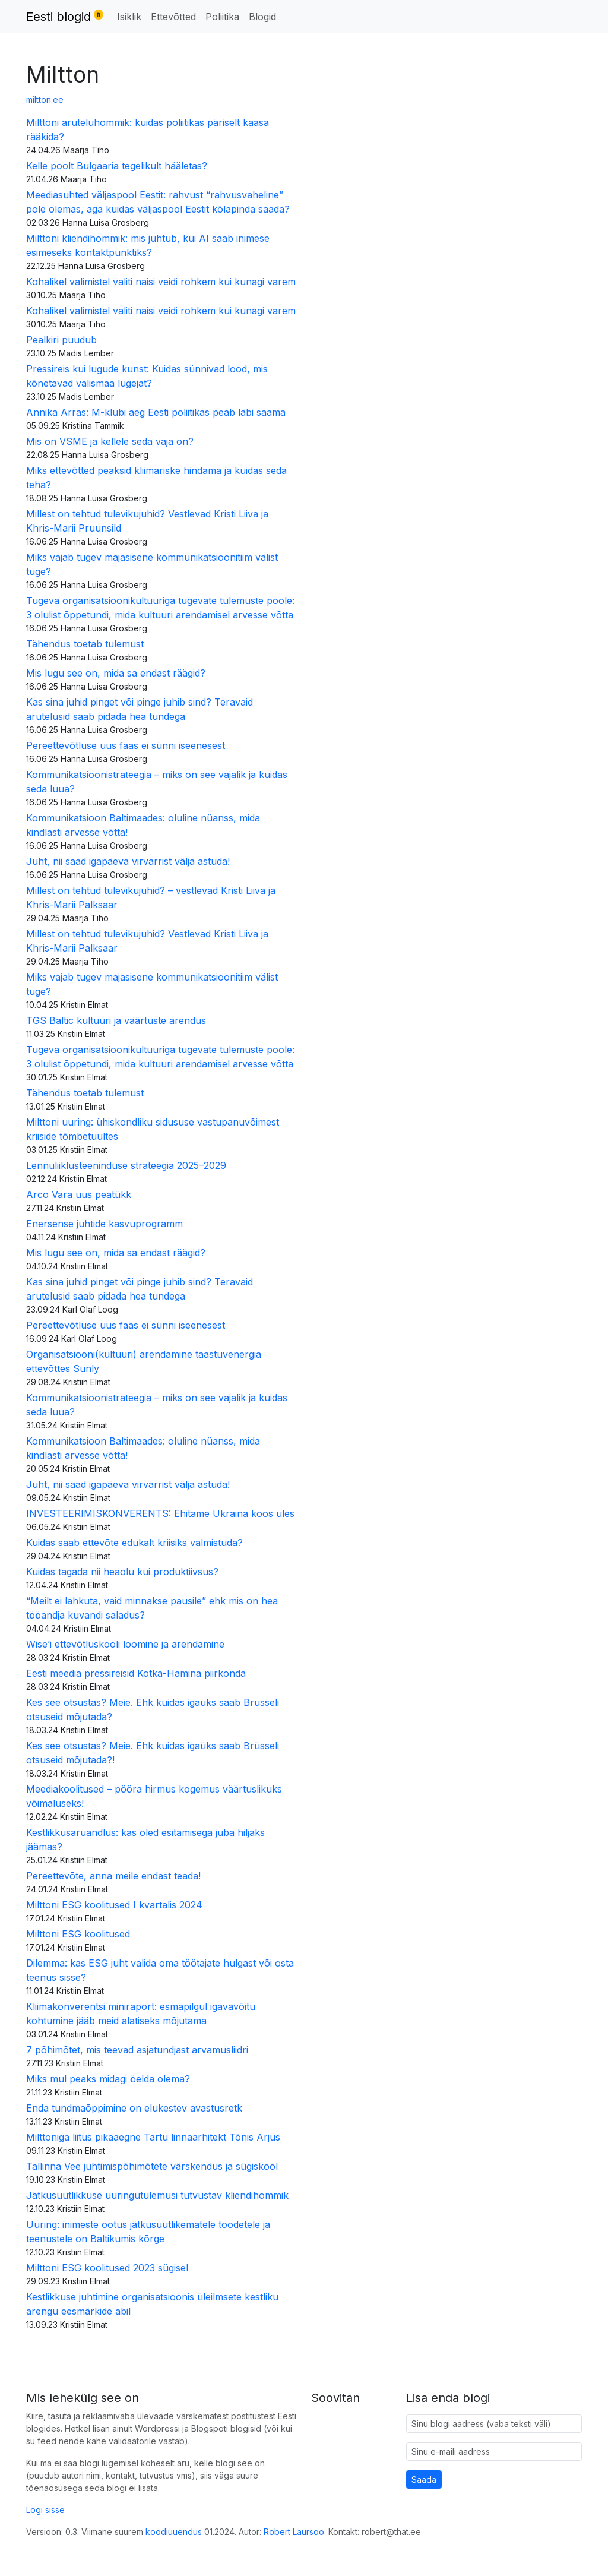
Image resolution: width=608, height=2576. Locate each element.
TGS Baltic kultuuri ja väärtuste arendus (116, 1020)
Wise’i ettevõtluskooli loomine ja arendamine (125, 1644)
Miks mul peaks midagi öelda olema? (109, 2079)
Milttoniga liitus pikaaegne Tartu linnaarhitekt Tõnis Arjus (153, 2137)
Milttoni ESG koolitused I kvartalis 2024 (114, 1905)
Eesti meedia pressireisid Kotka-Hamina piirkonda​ (136, 1673)
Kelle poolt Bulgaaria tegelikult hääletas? (116, 166)
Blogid (262, 17)
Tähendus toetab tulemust (85, 644)
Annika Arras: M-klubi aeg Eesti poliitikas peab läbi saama (156, 412)
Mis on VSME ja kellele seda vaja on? (110, 441)
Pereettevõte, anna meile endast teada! (113, 1876)
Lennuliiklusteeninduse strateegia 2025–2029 (126, 1165)
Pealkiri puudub (61, 340)
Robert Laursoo (294, 2532)
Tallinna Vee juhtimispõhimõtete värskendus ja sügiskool (152, 2166)
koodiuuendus (173, 2532)
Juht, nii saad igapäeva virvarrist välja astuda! (128, 861)
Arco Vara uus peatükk (78, 1194)
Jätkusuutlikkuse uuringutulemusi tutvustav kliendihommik (157, 2195)
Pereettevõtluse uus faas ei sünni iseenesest (125, 745)
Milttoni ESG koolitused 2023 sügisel (108, 2268)
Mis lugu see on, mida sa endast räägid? (115, 673)
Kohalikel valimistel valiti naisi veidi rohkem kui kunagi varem (161, 281)
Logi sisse (45, 2510)
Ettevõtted (173, 17)
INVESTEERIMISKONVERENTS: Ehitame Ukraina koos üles (160, 1513)
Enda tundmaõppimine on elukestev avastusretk (134, 2108)
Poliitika (222, 17)
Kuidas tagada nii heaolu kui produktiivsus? (122, 1572)
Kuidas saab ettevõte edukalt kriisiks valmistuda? (134, 1542)
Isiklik (129, 17)
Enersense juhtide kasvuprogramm (104, 1223)
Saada (423, 2479)
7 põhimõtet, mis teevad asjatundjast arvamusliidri (137, 2050)
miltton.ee (45, 99)
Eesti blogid (64, 16)
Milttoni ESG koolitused (78, 1934)
